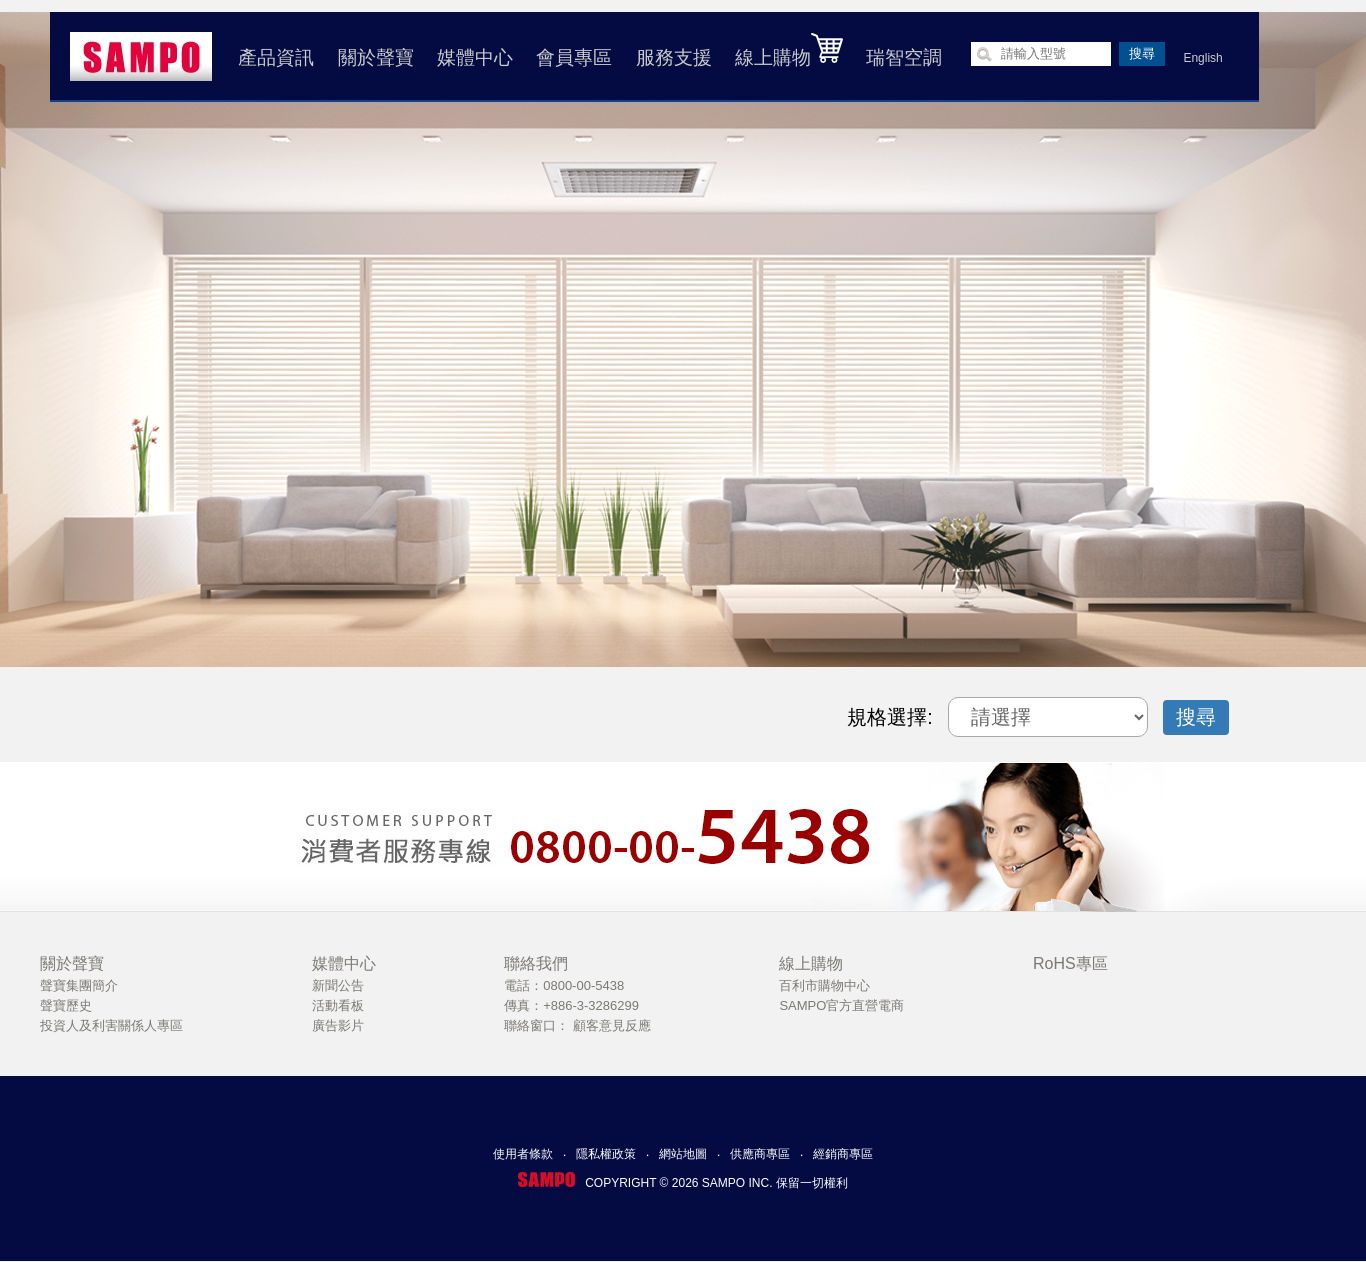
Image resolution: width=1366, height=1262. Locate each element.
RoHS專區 (1070, 963)
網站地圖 (683, 1154)
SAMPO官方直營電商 (841, 1005)
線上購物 (787, 50)
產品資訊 (274, 57)
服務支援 (671, 57)
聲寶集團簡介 (79, 985)
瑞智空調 (902, 57)
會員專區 (572, 57)
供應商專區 (760, 1154)
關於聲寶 (373, 57)
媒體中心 (473, 57)
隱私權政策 (606, 1154)
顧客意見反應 (612, 1025)
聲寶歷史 (66, 1005)
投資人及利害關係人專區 (111, 1025)
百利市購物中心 (824, 985)
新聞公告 (338, 985)
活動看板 (338, 1005)
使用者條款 (523, 1154)
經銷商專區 (843, 1154)
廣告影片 (338, 1025)
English (1200, 58)
